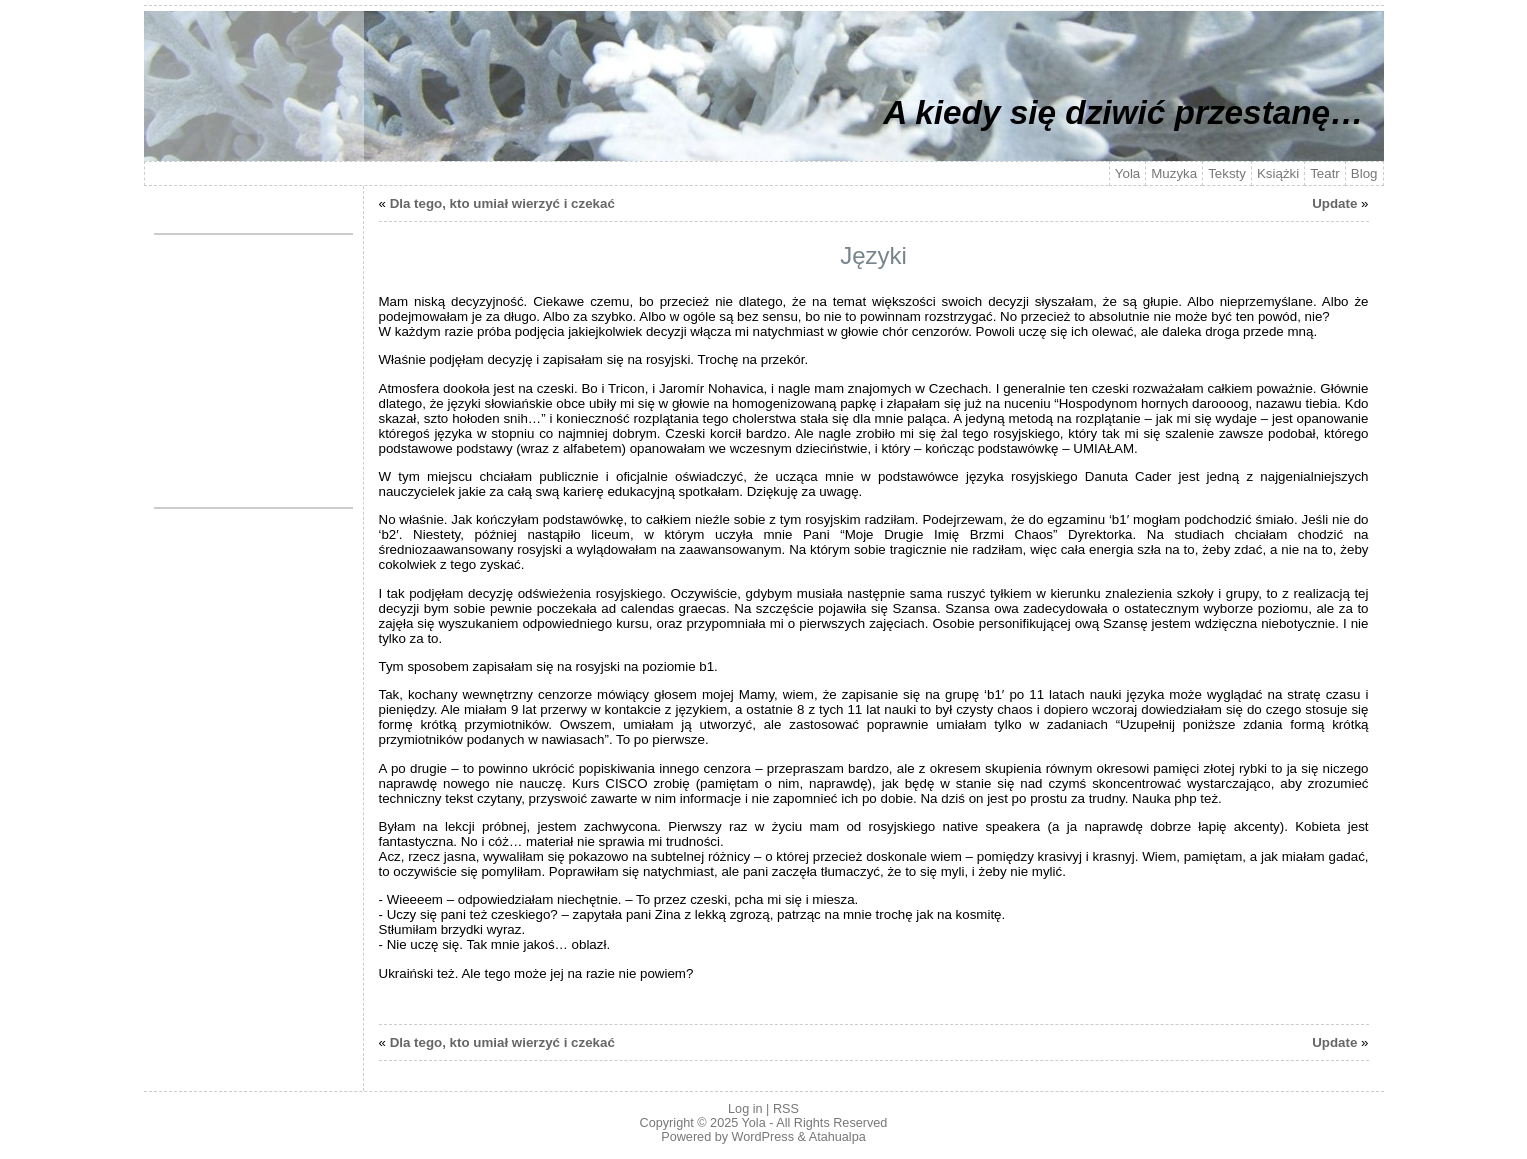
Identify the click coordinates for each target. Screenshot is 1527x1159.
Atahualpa (837, 1137)
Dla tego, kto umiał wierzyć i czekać (502, 203)
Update (1334, 203)
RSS (786, 1109)
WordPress (763, 1137)
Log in (745, 1109)
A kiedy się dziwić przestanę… (1123, 112)
